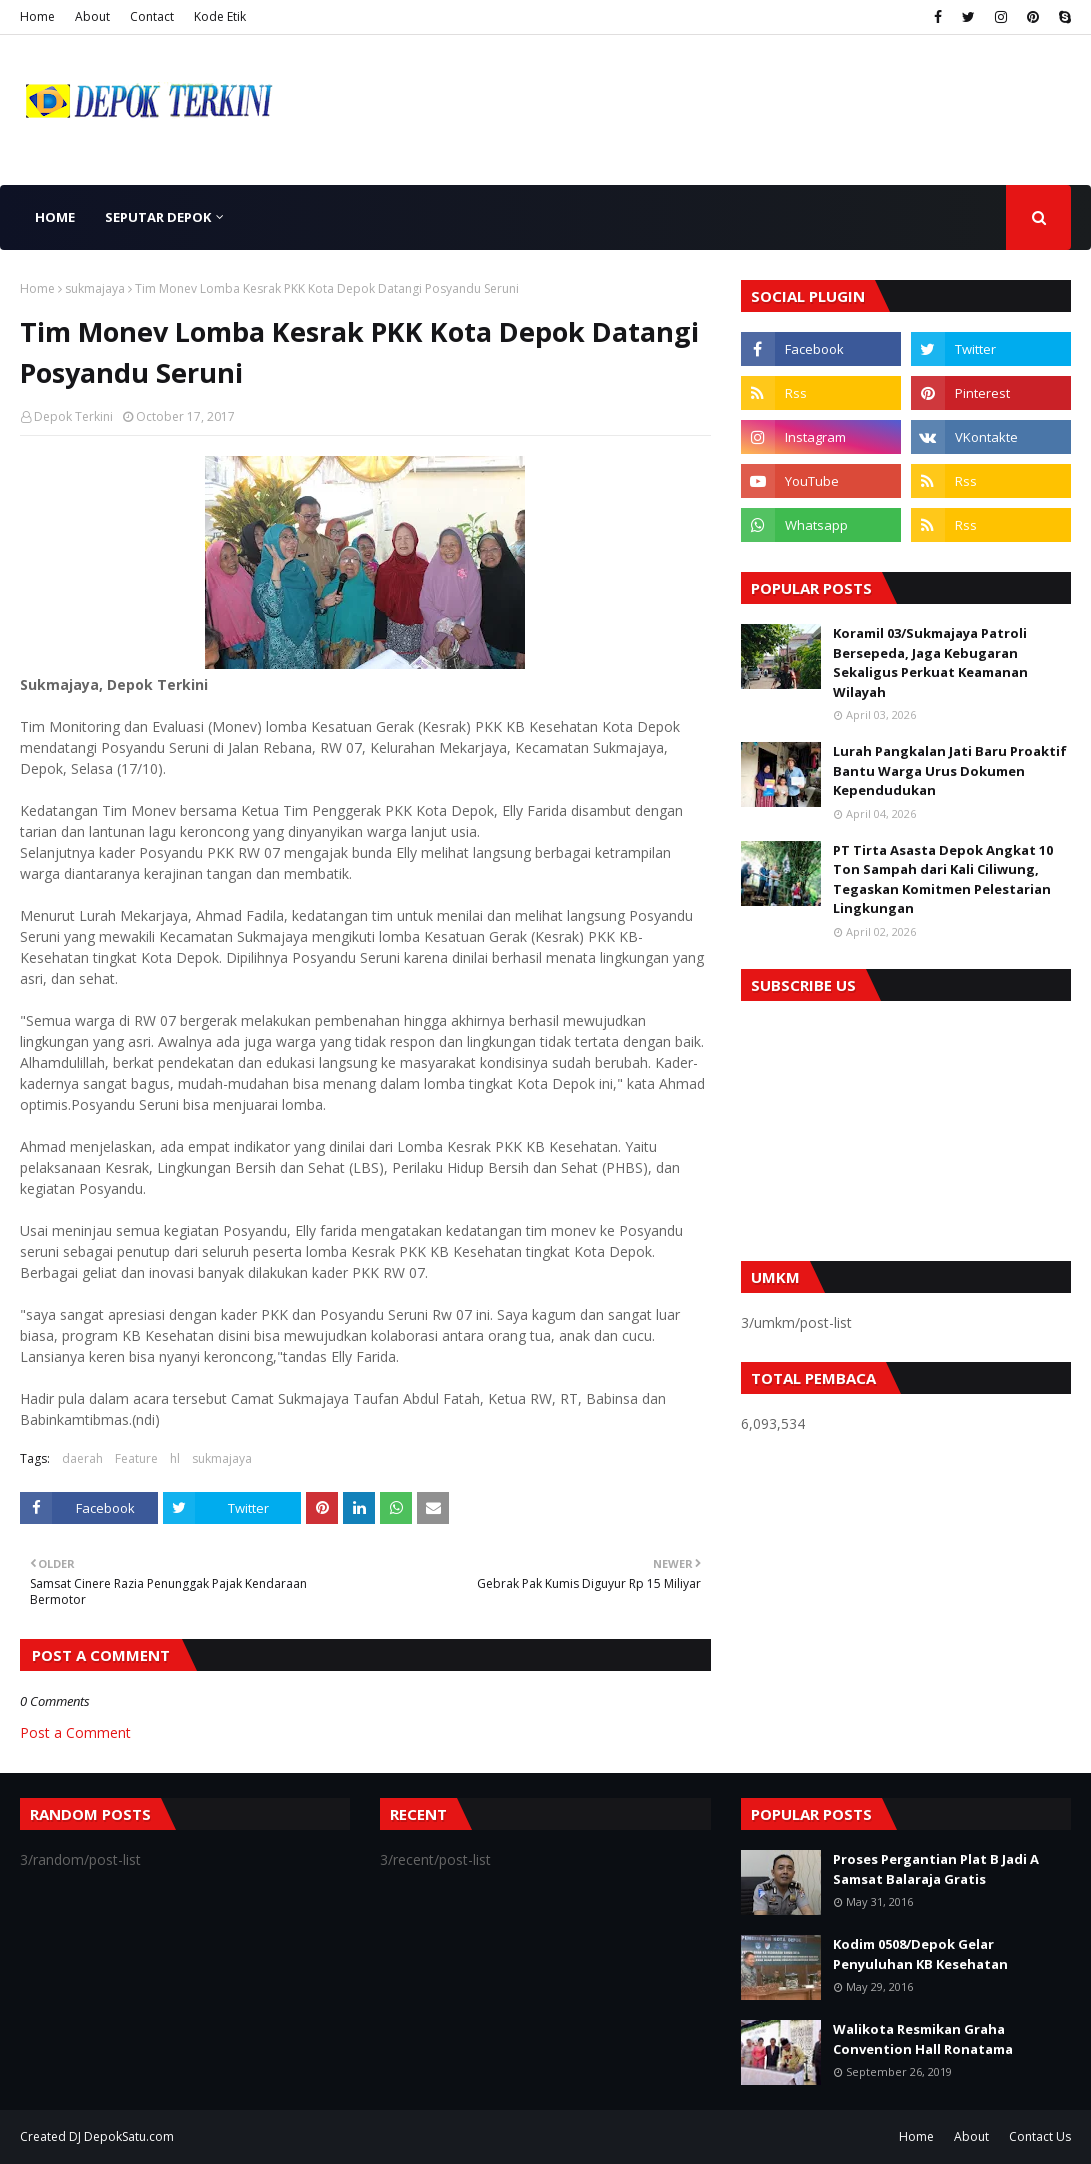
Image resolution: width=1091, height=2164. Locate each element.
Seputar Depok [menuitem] (158, 217)
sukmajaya (95, 288)
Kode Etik (220, 16)
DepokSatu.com (129, 2136)
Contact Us (1040, 2136)
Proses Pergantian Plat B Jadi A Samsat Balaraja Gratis (936, 1869)
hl (175, 1458)
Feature (136, 1458)
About (92, 16)
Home (37, 16)
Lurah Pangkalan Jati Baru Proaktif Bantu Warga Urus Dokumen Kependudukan (950, 770)
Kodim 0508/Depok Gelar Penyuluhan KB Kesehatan (920, 1954)
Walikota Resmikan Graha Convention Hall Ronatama (923, 2039)
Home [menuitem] (55, 217)
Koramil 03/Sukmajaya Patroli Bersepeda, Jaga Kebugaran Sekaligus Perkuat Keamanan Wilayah (930, 662)
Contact (152, 16)
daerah (82, 1458)
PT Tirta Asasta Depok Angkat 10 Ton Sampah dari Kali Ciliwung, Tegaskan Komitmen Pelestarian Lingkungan (943, 879)
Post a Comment (75, 1732)
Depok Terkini (73, 416)
